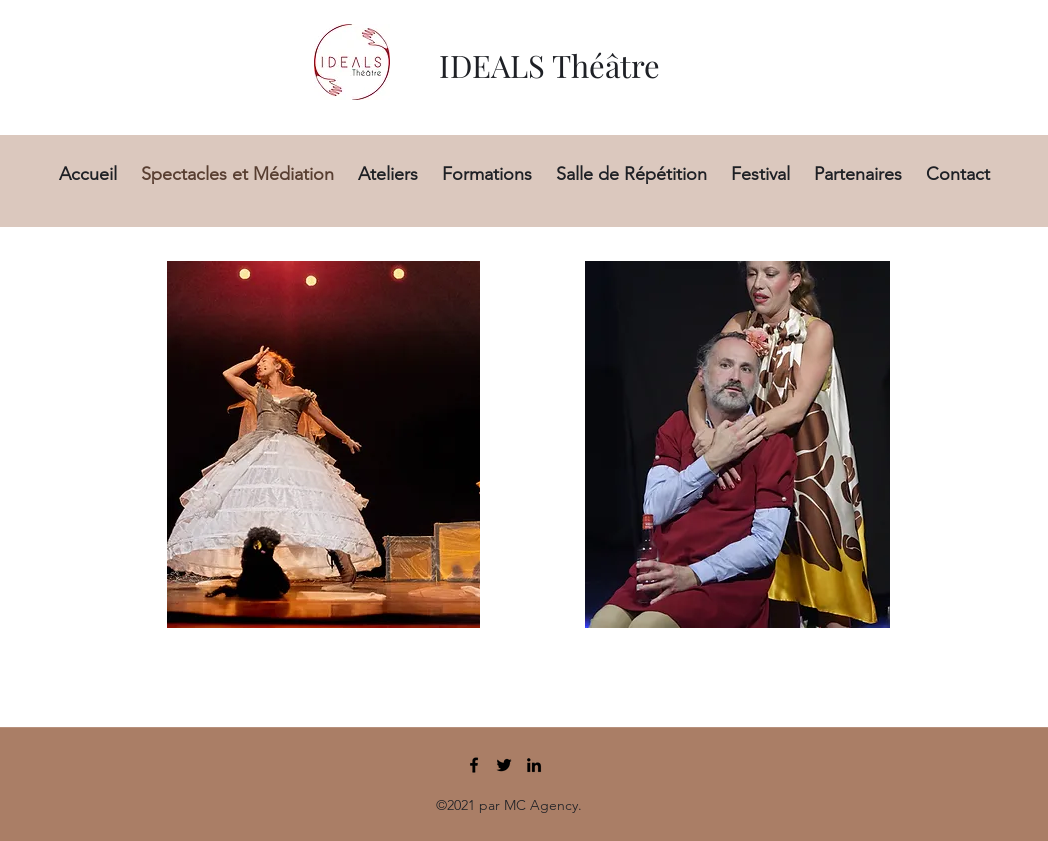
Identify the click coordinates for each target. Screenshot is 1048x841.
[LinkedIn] (534, 765)
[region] (314, 441)
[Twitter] (504, 765)
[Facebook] (474, 765)
